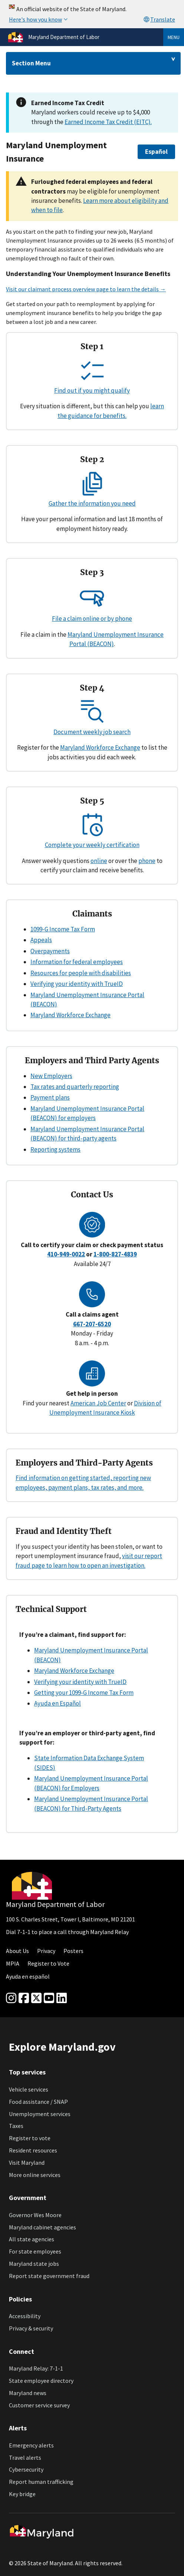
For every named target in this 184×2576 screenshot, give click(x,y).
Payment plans (50, 1097)
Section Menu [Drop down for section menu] (31, 63)
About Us (17, 1950)
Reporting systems (55, 1149)
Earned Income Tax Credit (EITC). (108, 122)
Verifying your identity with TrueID (76, 984)
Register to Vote (48, 1963)
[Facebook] (24, 1998)
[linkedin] (61, 1998)
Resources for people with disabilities (80, 973)
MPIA (12, 1963)
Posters (73, 1950)
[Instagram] (11, 1998)
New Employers (51, 1076)
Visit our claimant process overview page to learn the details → (86, 289)
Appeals (41, 940)
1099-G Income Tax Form (62, 929)
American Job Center (98, 1403)
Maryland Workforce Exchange (100, 747)
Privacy (46, 1950)
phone (146, 861)
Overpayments (50, 951)
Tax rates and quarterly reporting (74, 1087)
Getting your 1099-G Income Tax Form (84, 1692)
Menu (174, 37)
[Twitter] (36, 1998)
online (99, 861)
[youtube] (49, 1998)
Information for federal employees (76, 962)
